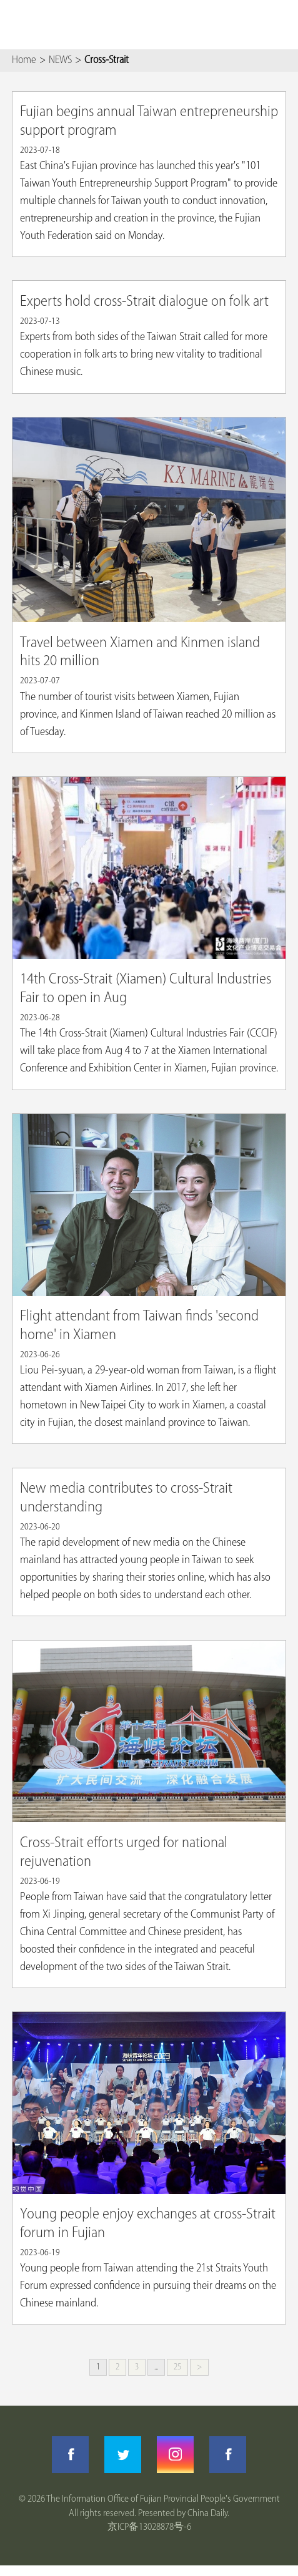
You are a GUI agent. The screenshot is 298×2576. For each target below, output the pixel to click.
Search (243, 24)
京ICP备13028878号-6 (149, 2527)
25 (177, 2367)
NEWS (60, 60)
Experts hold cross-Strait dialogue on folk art (144, 302)
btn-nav (278, 24)
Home (24, 60)
